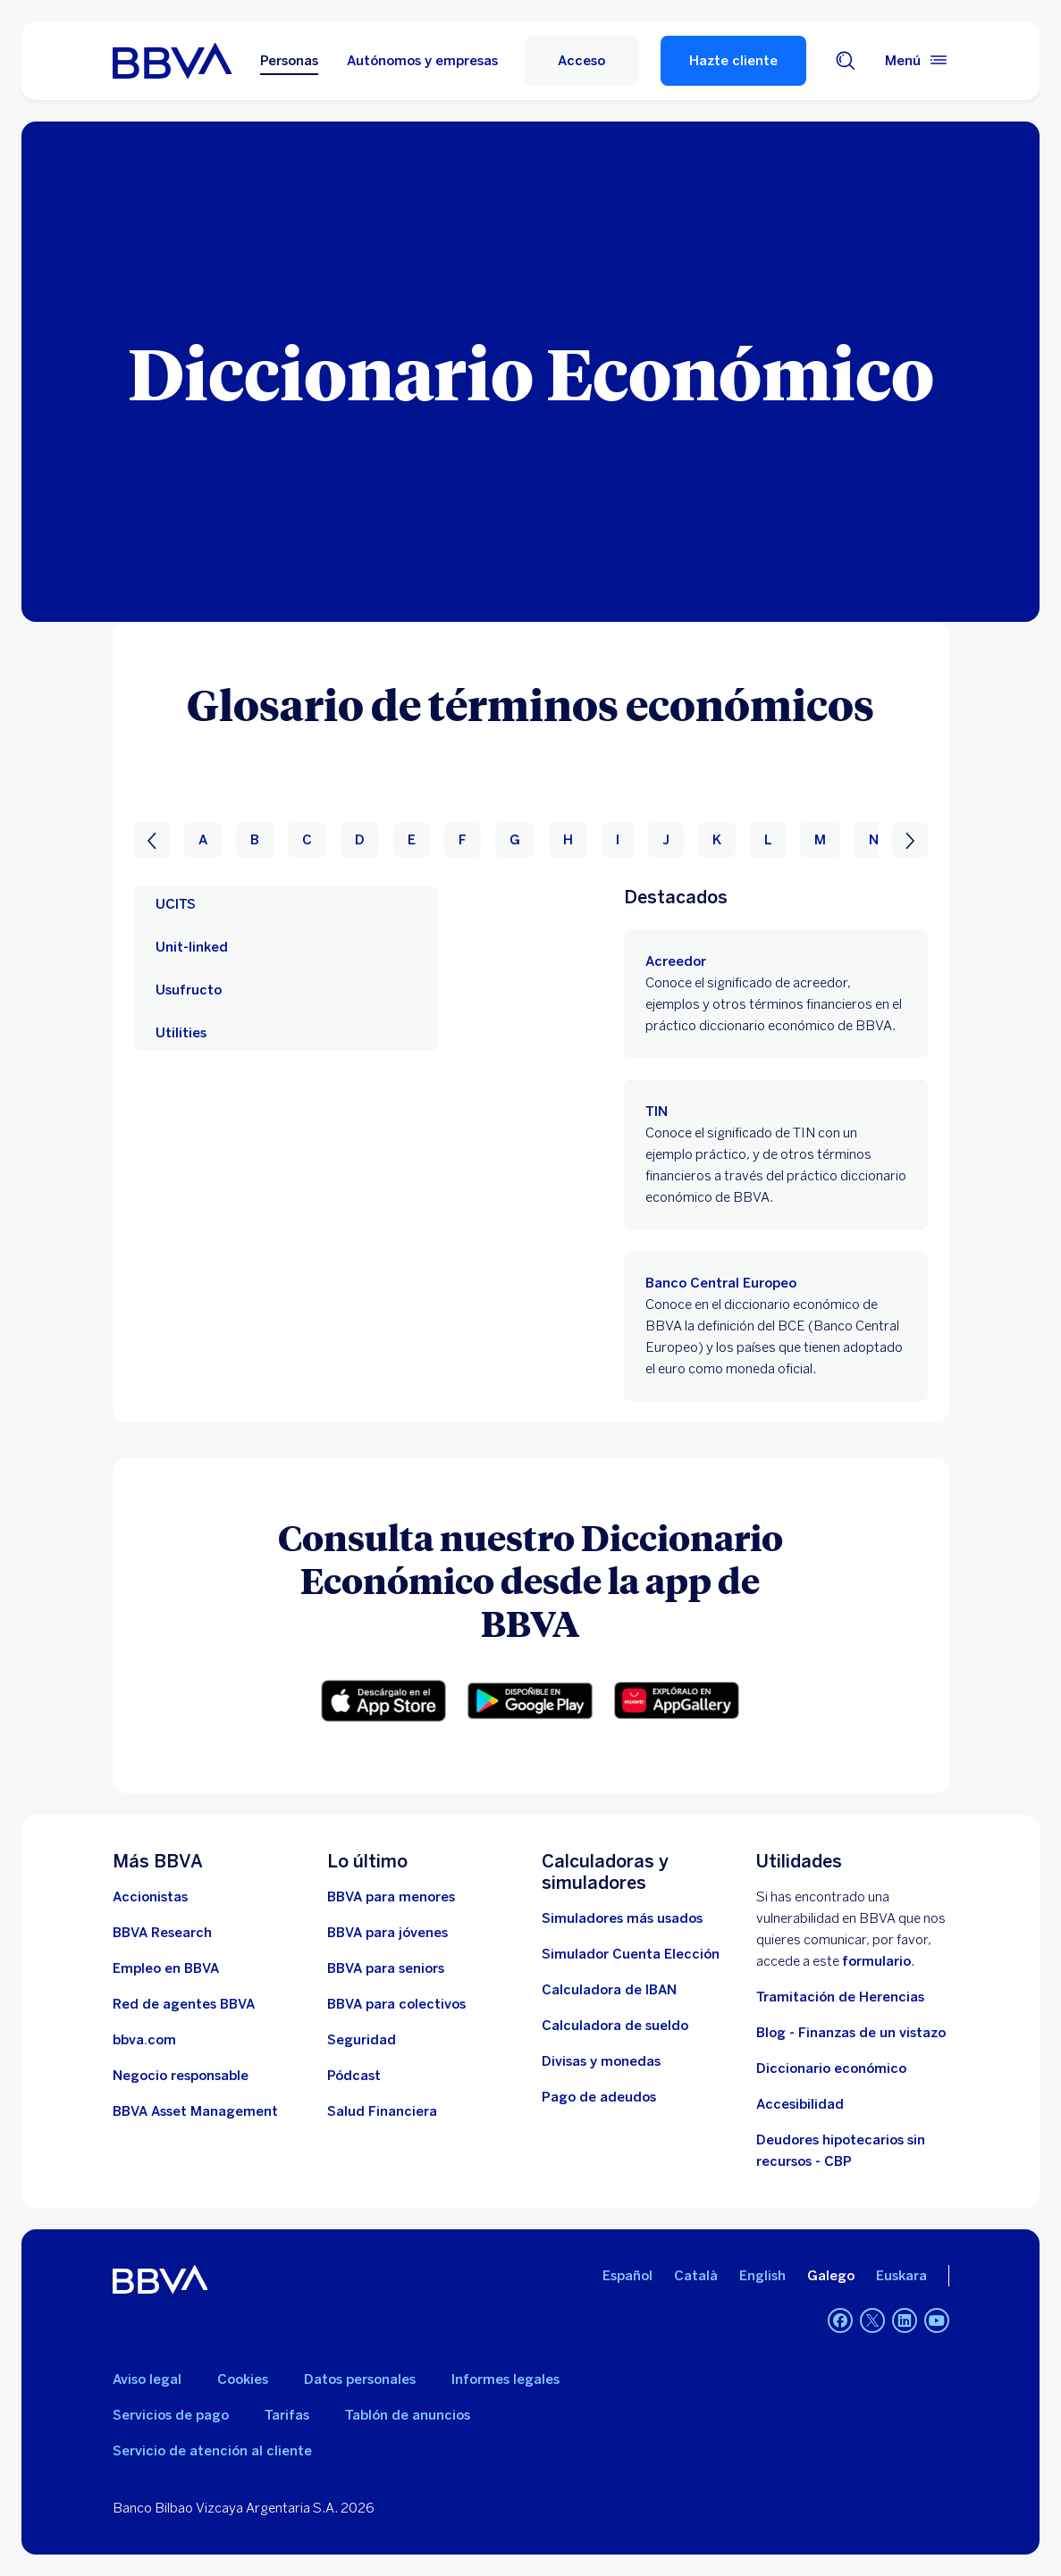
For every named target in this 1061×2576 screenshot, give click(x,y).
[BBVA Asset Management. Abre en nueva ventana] (195, 2111)
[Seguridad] (361, 2040)
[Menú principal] (917, 61)
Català (696, 2276)
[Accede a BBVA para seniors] (385, 1968)
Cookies (242, 2379)
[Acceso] (582, 61)
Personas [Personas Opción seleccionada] (289, 61)
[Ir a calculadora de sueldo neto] (615, 2025)
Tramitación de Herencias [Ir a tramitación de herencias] (840, 1997)
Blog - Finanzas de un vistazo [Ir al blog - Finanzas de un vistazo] (851, 2033)
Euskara (901, 2276)
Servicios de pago (171, 2415)
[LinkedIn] (904, 2320)
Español (627, 2276)
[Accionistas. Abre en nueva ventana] (150, 1897)
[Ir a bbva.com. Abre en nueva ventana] (144, 2040)
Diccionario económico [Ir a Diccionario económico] (831, 2068)
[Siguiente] (910, 840)
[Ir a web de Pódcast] (354, 2075)
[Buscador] (845, 61)
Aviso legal (147, 2379)
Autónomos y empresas (422, 61)
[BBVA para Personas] (172, 61)
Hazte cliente (733, 61)
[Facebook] (840, 2320)
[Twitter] (872, 2320)
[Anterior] (152, 840)
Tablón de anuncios (407, 2415)
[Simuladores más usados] (622, 1918)
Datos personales (360, 2379)
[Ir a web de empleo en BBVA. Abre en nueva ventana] (166, 1968)
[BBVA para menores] (391, 1897)
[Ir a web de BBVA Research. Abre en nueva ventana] (162, 1932)
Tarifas (287, 2415)
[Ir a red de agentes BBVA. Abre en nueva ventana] (184, 2004)
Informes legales (505, 2379)
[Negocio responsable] (180, 2075)
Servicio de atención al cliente (212, 2451)
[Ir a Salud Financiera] (382, 2111)
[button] (383, 1701)
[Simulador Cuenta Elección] (631, 1954)
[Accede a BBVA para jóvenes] (387, 1932)
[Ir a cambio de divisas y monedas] (601, 2061)
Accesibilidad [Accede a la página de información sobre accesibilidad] (800, 2104)
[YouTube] (936, 2320)
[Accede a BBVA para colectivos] (396, 2004)
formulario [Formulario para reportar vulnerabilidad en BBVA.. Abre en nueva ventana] (876, 1961)
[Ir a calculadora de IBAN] (609, 1990)
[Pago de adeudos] (599, 2097)
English (762, 2276)
